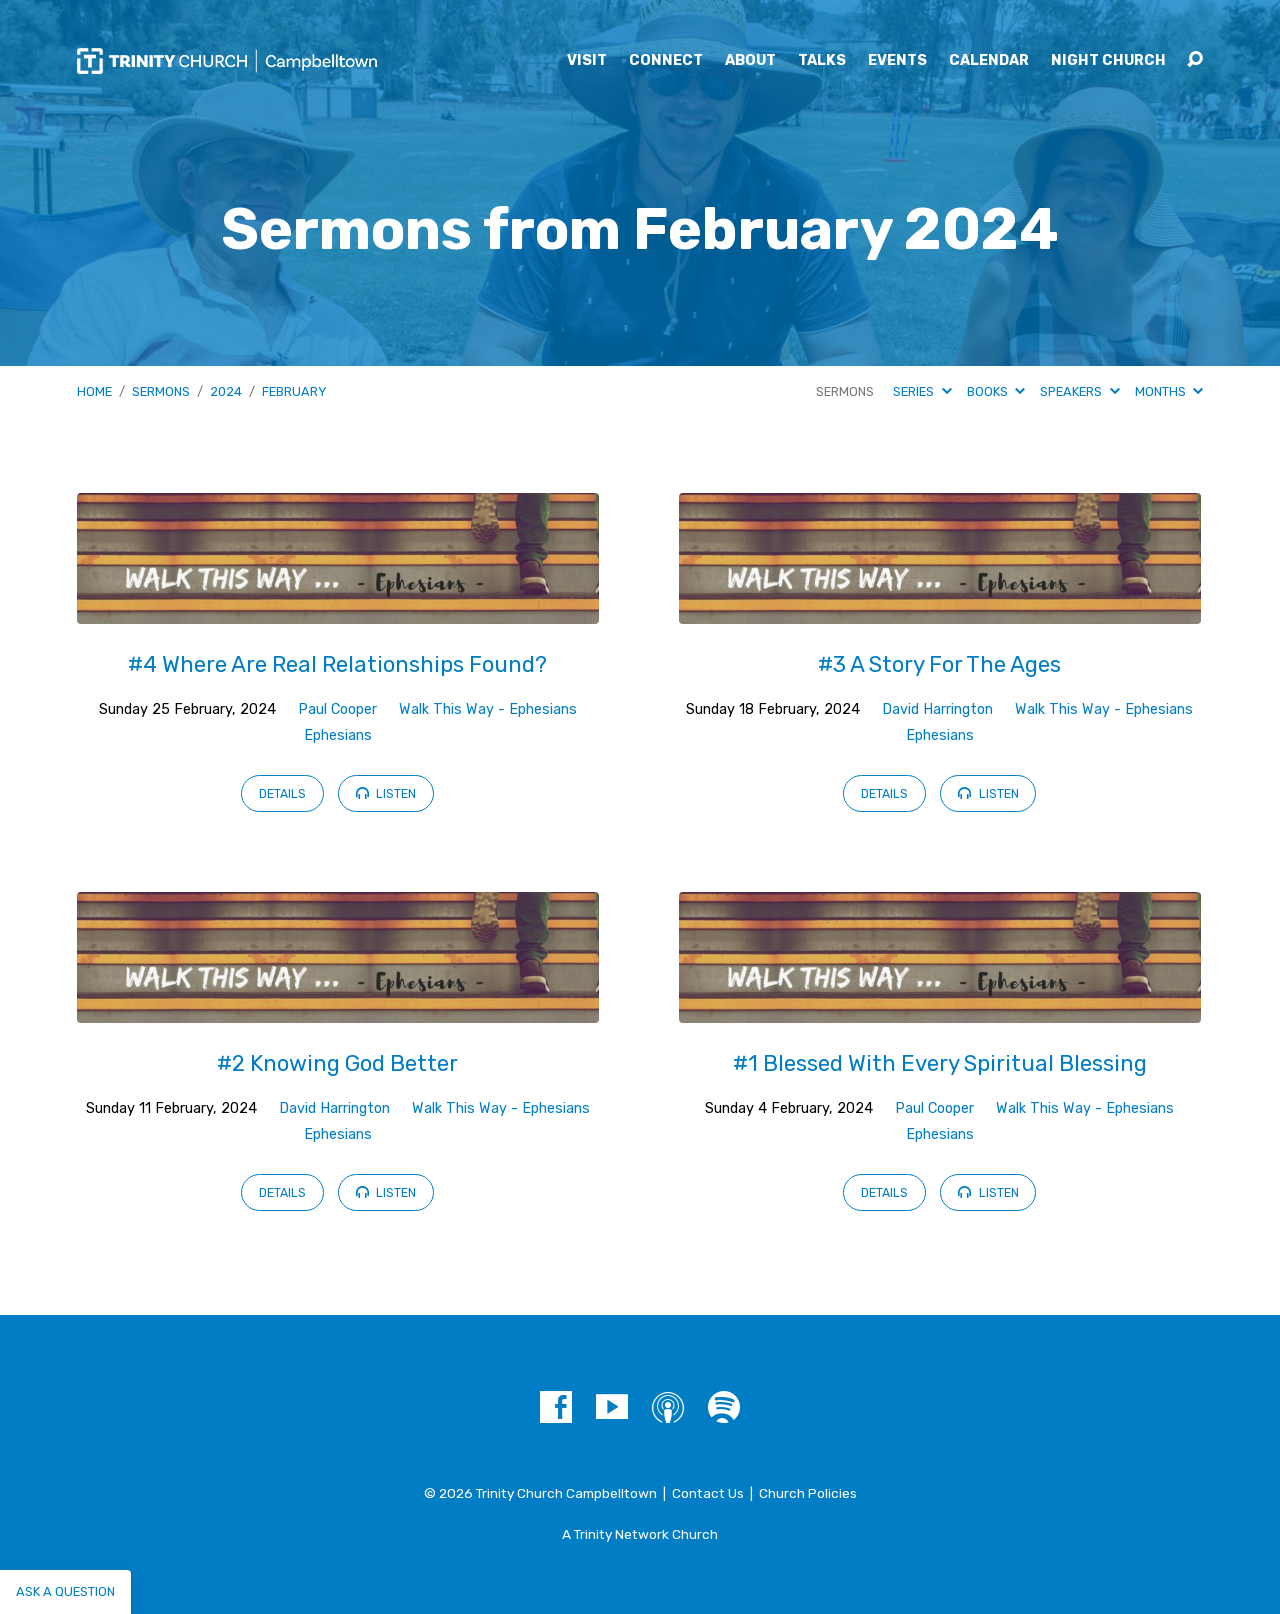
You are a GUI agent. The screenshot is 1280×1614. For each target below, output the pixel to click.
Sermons (161, 391)
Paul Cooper (337, 709)
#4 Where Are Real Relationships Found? (337, 664)
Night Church (1108, 61)
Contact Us (708, 1493)
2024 (226, 391)
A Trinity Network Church (640, 1534)
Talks (822, 61)
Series (922, 391)
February (294, 391)
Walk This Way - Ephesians (488, 709)
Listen (386, 793)
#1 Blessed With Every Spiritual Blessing (940, 1063)
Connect (666, 61)
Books (996, 391)
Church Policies (808, 1493)
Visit (587, 61)
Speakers (1079, 391)
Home (94, 391)
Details (282, 794)
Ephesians (338, 735)
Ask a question (65, 1591)
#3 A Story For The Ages (939, 664)
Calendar (989, 61)
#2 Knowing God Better (337, 1063)
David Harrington (937, 709)
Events (897, 61)
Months (1169, 391)
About (750, 61)
